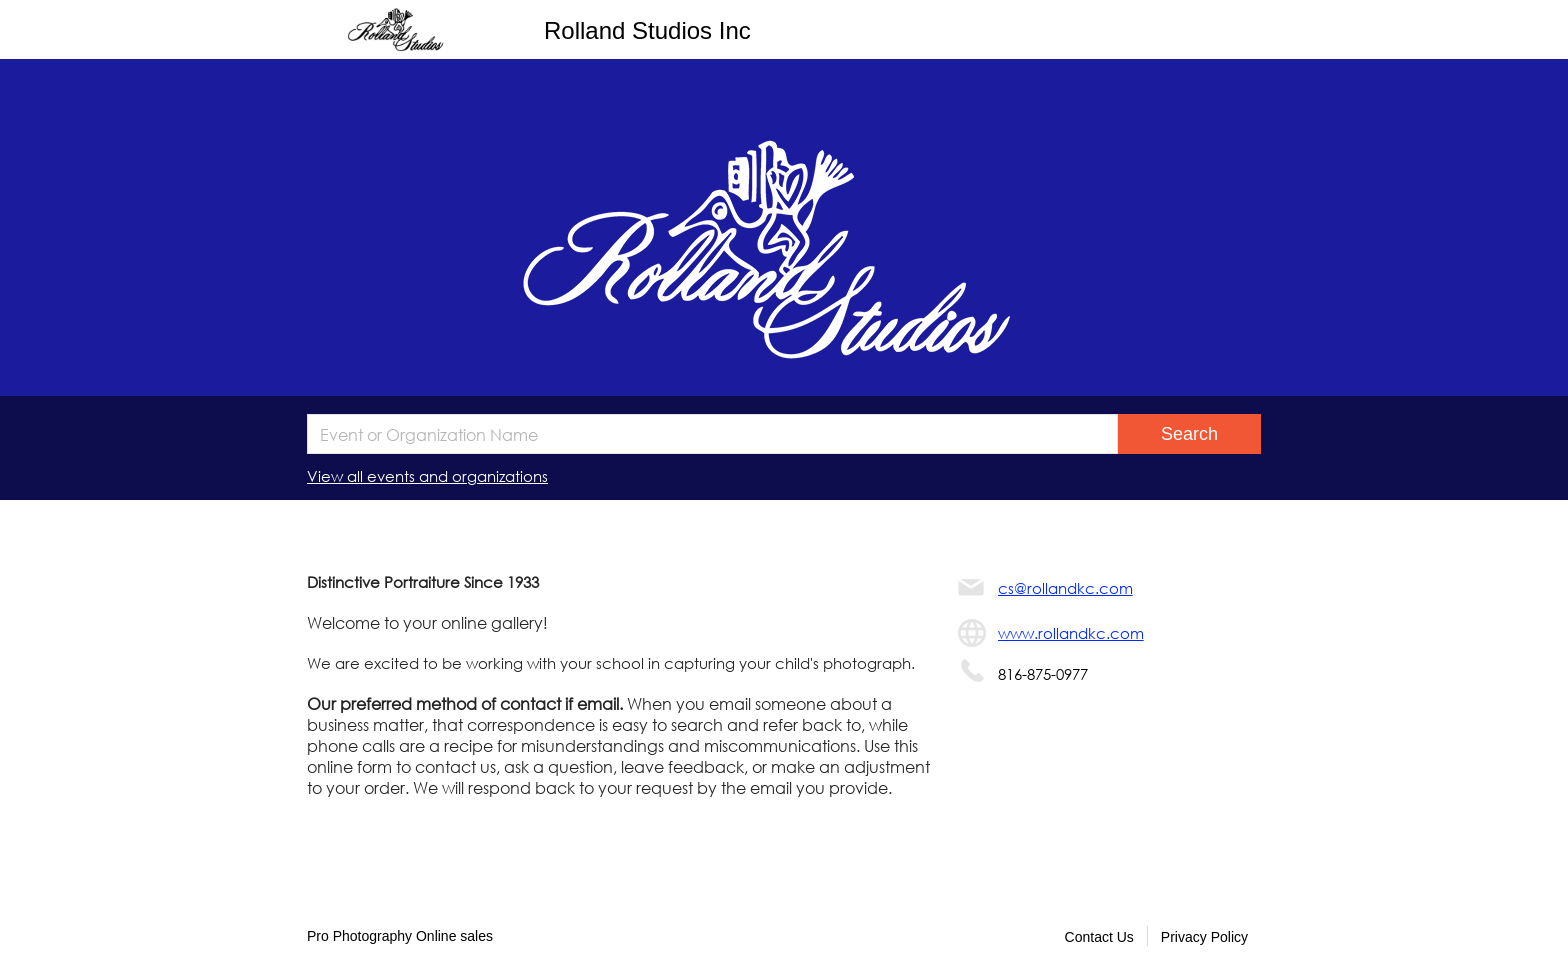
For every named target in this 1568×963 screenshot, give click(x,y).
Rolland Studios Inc (647, 30)
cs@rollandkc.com (1065, 588)
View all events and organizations (427, 476)
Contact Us (1099, 937)
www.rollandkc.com (1071, 633)
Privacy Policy (1204, 937)
